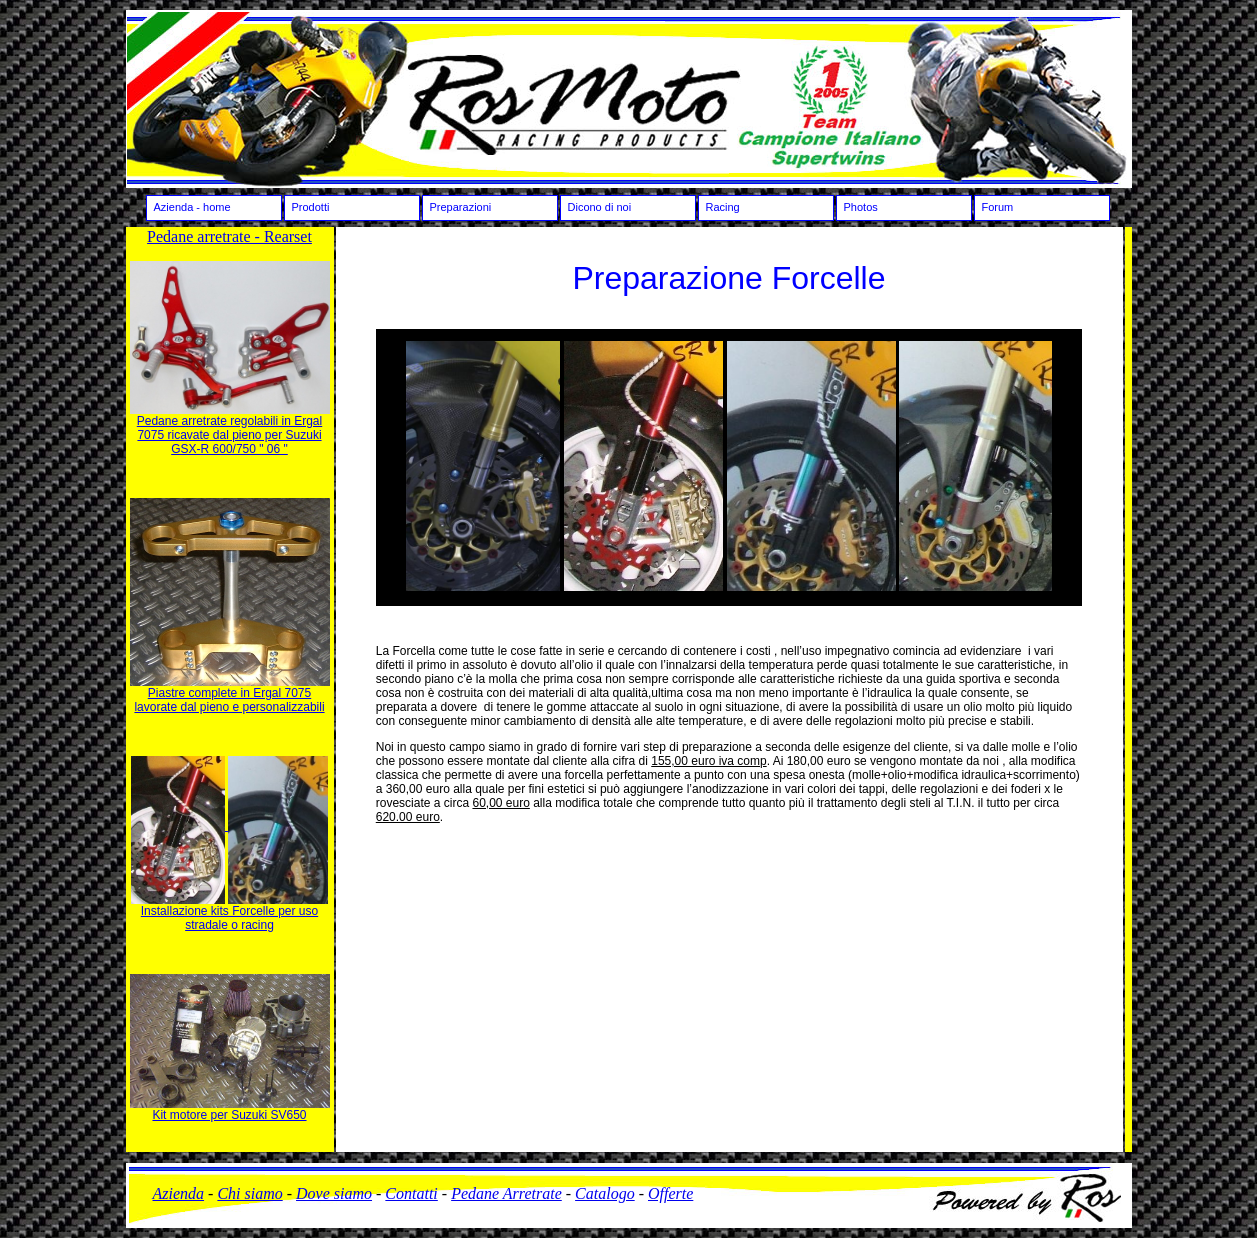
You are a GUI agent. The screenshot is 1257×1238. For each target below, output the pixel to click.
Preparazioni (461, 207)
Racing (723, 207)
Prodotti (311, 207)
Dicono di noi (600, 207)
